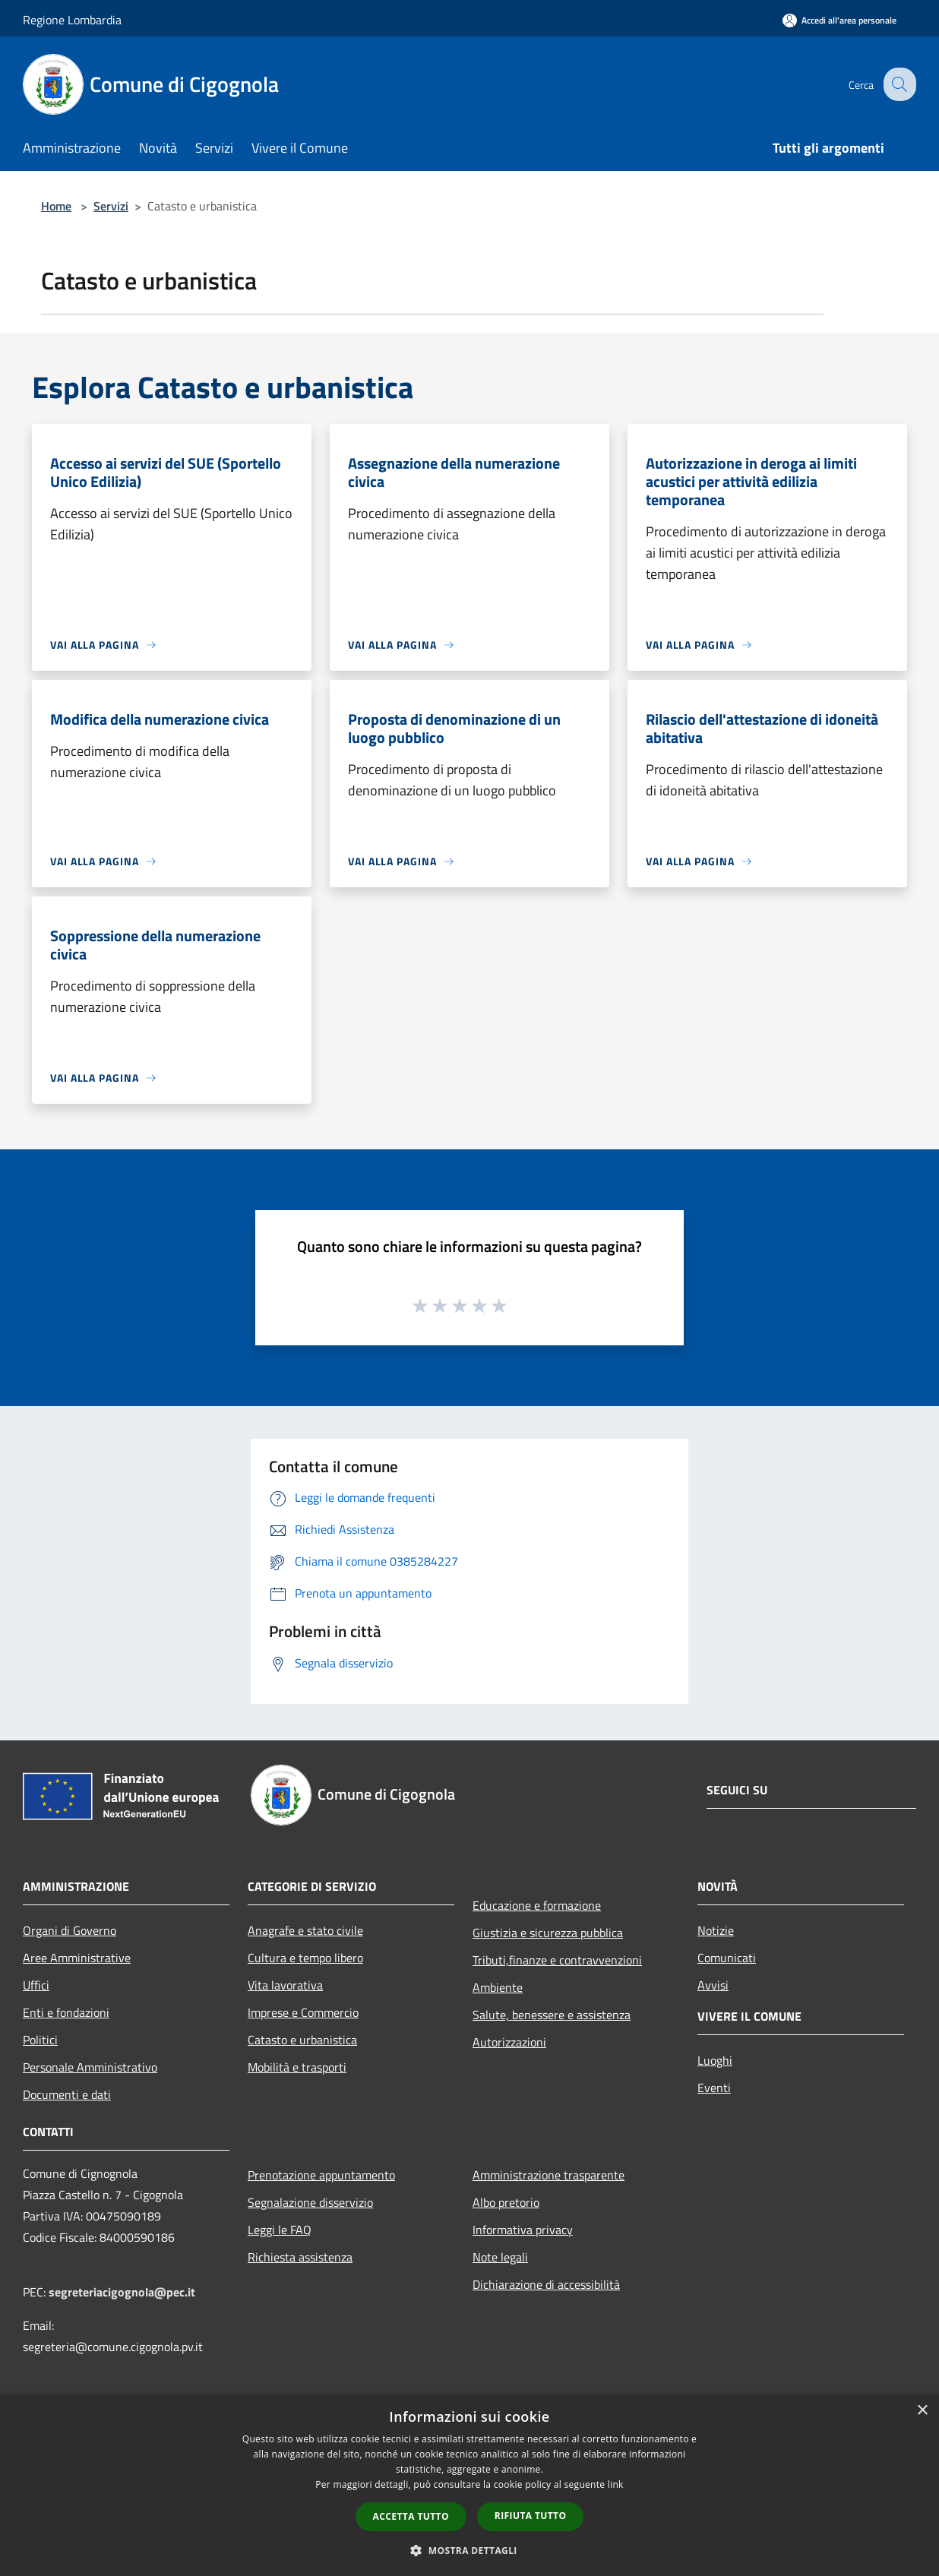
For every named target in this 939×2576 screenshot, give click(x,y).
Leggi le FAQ (279, 2229)
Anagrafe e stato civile (305, 1930)
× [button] (922, 2410)
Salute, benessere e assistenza (552, 2014)
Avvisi (713, 1985)
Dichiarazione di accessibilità (546, 2284)
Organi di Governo (69, 1930)
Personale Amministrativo (90, 2067)
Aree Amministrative (77, 1958)
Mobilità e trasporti (297, 2067)
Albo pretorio (506, 2202)
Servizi (110, 206)
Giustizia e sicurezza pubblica (548, 1932)
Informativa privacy (523, 2229)
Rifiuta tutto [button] (531, 2515)
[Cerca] (898, 84)
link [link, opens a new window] (616, 2484)
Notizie (715, 1930)
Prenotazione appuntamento (321, 2175)
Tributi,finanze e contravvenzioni (557, 1960)
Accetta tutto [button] (411, 2516)
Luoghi (714, 2060)
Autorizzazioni (509, 2042)
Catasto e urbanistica (302, 2040)
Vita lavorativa (285, 1985)
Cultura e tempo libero (305, 1958)
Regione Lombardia (72, 20)
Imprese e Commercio (303, 2012)
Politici (40, 2040)
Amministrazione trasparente (548, 2175)
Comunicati (726, 1958)
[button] (469, 2550)
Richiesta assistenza (300, 2257)
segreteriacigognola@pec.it (122, 2292)
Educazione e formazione (537, 1905)
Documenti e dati (67, 2094)
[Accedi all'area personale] (839, 20)
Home (56, 206)
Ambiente (498, 1987)
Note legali (500, 2257)
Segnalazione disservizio (310, 2202)
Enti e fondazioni (66, 2012)
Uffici (36, 1985)
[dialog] (469, 2485)
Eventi (714, 2087)
